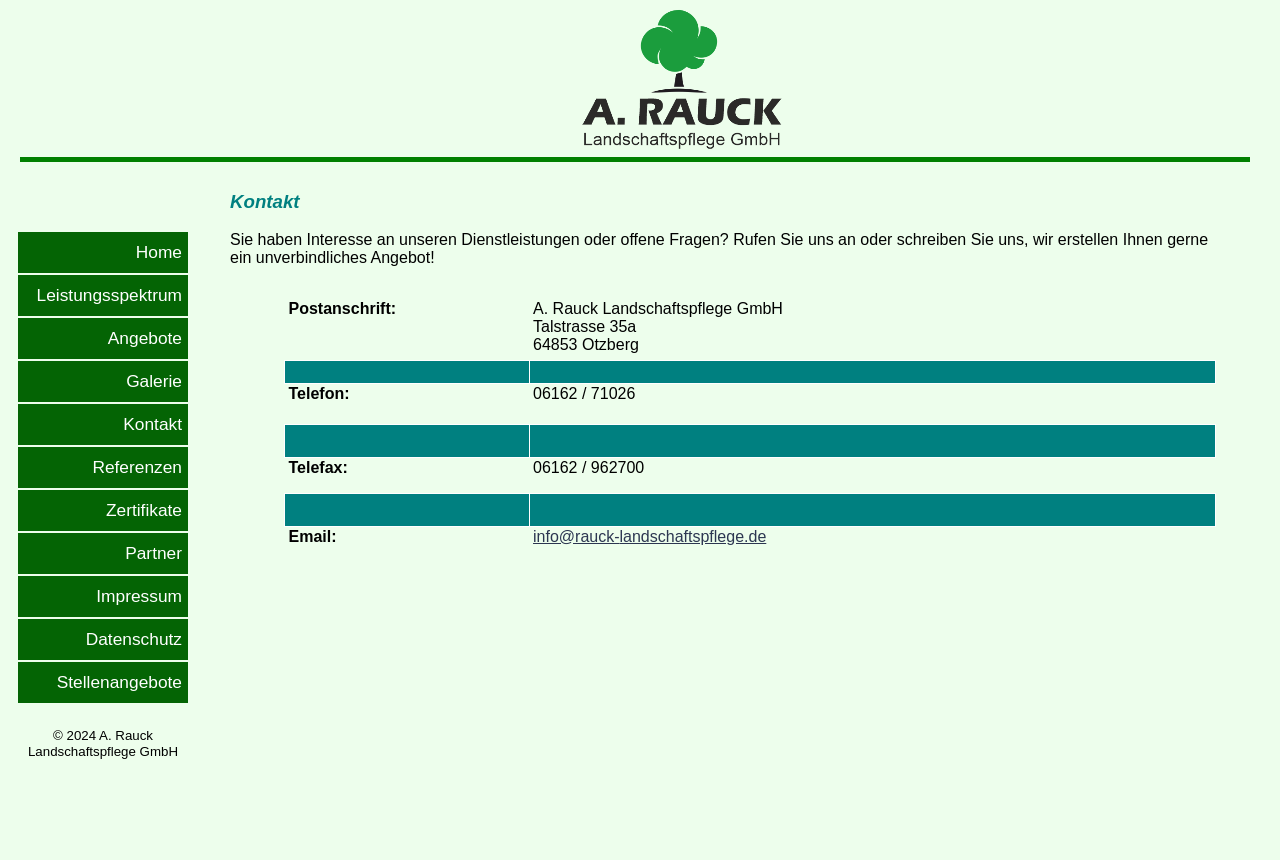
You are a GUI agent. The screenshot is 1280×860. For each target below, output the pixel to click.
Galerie (154, 381)
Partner (153, 553)
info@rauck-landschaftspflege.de (649, 536)
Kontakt (152, 424)
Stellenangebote (119, 682)
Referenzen (137, 467)
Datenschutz (134, 639)
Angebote (145, 338)
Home (159, 252)
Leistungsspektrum (109, 295)
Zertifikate (144, 510)
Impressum (139, 596)
